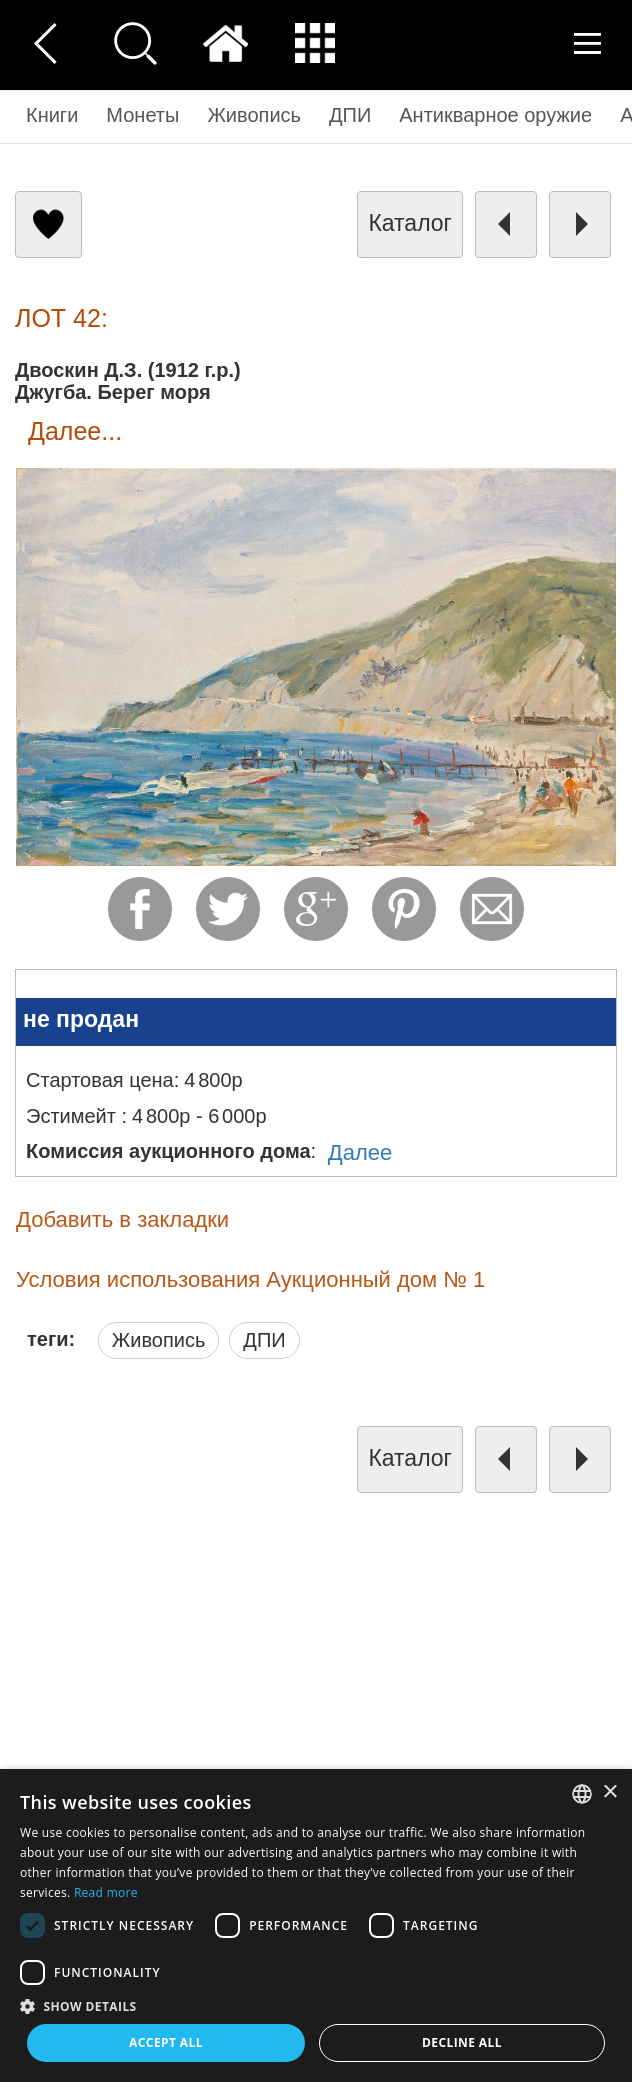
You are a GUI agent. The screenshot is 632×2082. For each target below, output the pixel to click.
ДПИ (264, 1340)
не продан (81, 1019)
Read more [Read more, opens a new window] (106, 1892)
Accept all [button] (166, 2042)
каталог (410, 223)
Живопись (159, 1340)
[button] (316, 2005)
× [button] (609, 1792)
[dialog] (316, 1925)
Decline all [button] (462, 2042)
